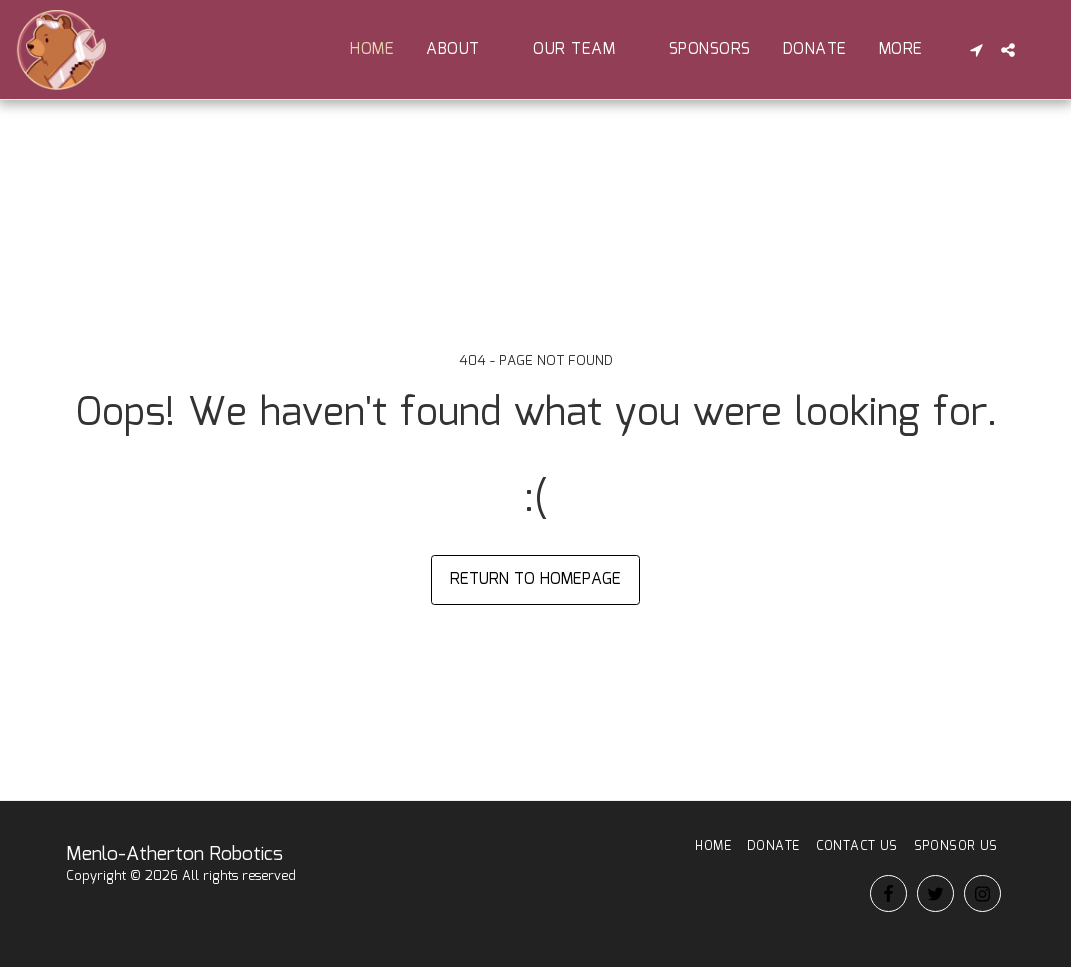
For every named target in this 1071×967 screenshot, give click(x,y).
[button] (463, 49)
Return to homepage (535, 579)
